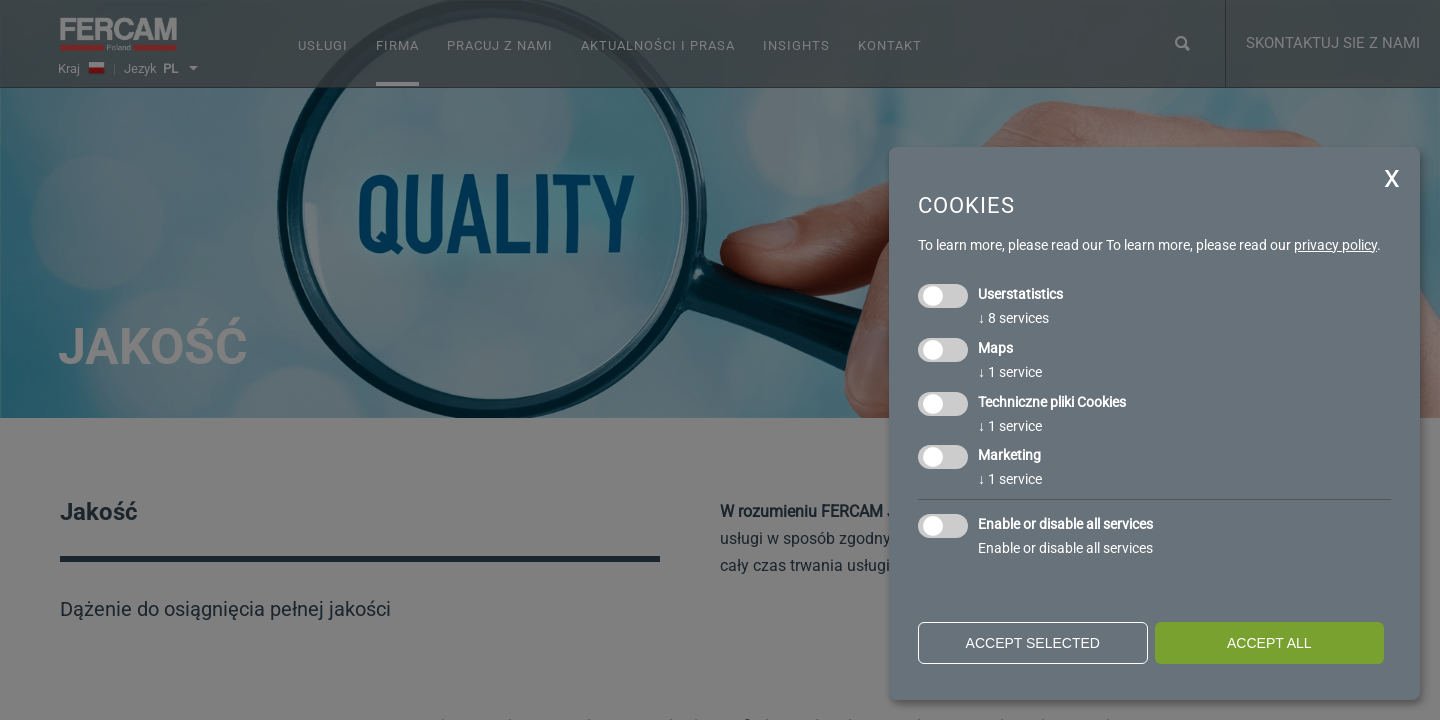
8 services (1013, 318)
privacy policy (1335, 245)
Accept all (1269, 643)
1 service (1010, 372)
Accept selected (1033, 643)
